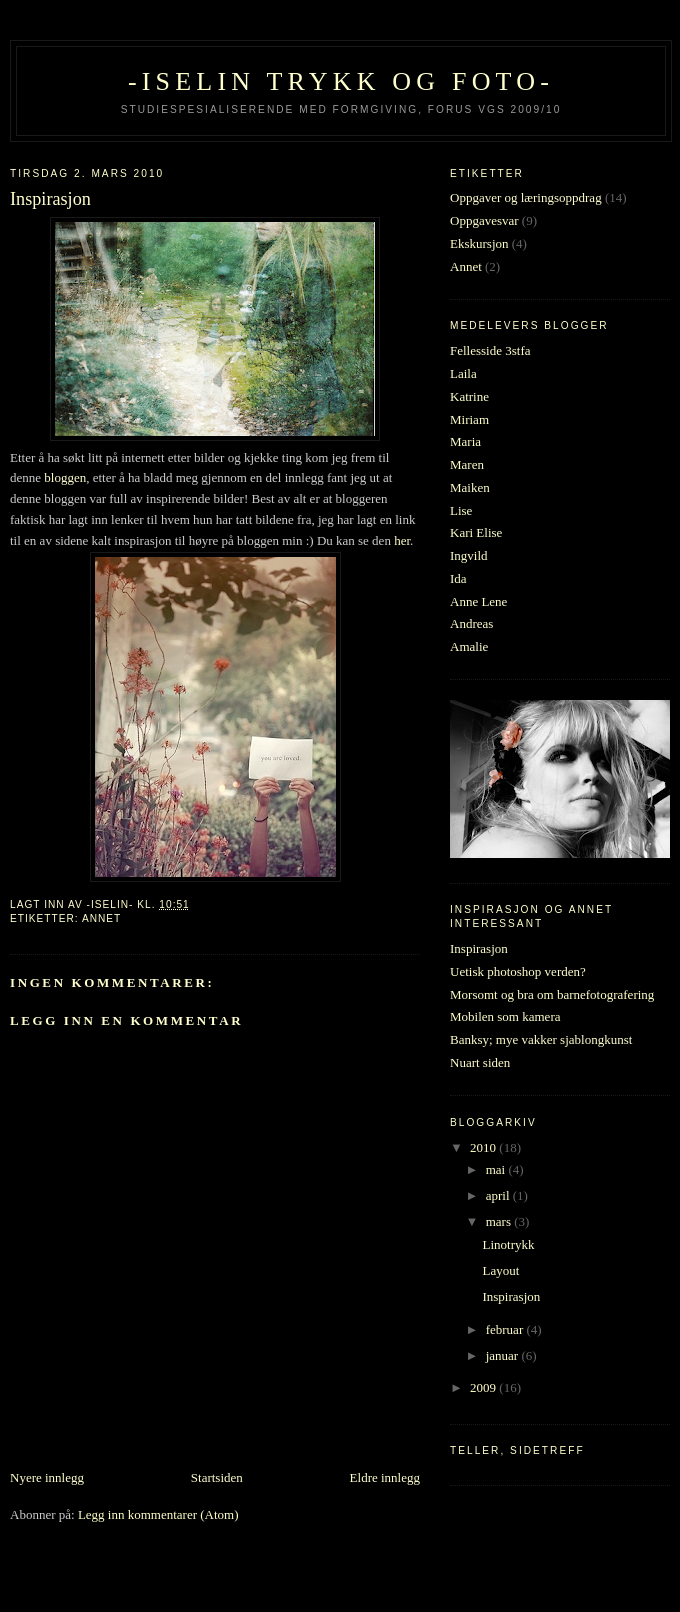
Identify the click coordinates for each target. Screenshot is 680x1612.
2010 (484, 1147)
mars (500, 1221)
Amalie (469, 646)
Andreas (471, 623)
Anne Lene (478, 601)
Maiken (470, 487)
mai (497, 1169)
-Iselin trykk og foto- (341, 81)
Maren (467, 464)
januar (504, 1355)
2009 (484, 1387)
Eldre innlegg (385, 1477)
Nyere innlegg (47, 1477)
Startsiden (217, 1477)
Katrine (469, 396)
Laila (463, 373)
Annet (101, 918)
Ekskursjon (479, 243)
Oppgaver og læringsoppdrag (526, 197)
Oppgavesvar (484, 220)
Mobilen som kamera (505, 1016)
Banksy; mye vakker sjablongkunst (541, 1039)
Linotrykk (508, 1244)
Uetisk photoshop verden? (518, 971)
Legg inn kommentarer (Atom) (158, 1514)
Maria (465, 441)
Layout (500, 1270)
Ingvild (469, 555)
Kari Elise (476, 532)
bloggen (65, 477)
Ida (458, 578)
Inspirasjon (479, 948)
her (402, 540)
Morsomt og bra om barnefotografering (552, 994)
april (499, 1195)
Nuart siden (480, 1062)
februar (506, 1329)
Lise (461, 510)
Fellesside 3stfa (490, 350)
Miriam (469, 419)
